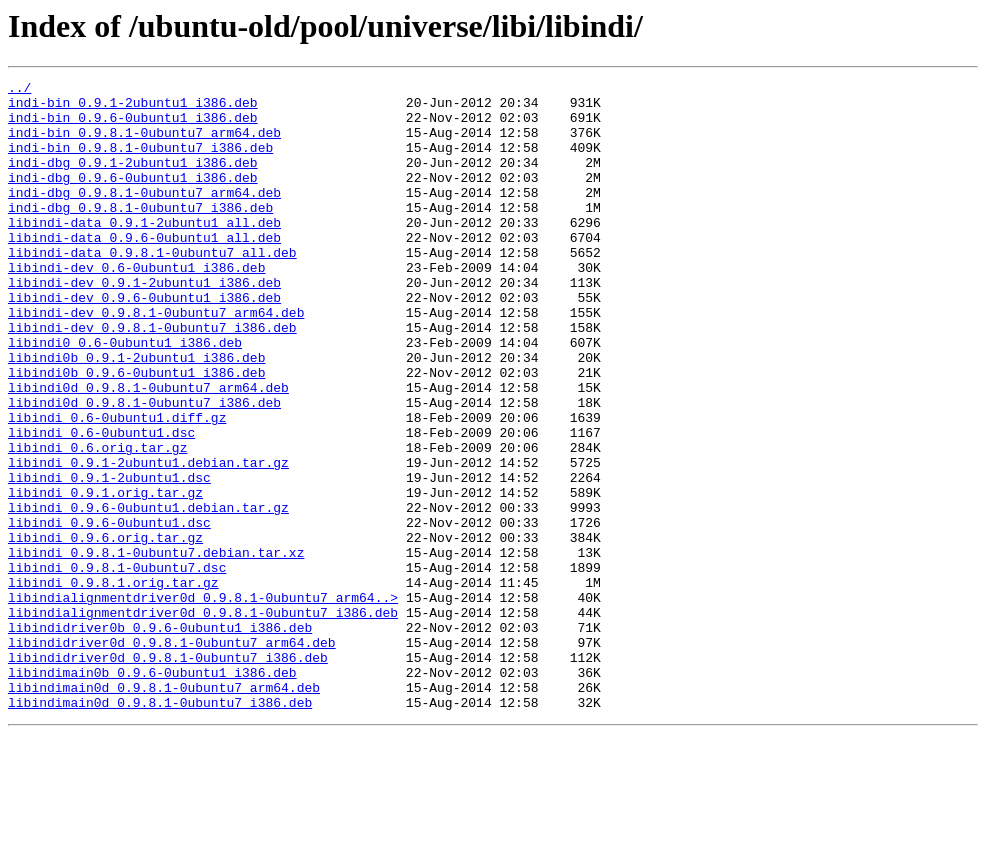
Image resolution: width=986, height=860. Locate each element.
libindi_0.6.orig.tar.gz (97, 522)
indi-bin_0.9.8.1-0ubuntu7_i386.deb (140, 162)
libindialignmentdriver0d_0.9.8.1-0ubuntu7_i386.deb (203, 720)
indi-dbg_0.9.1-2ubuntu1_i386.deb (133, 180)
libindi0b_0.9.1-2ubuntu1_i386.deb (136, 414)
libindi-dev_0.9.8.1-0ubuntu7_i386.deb (152, 378)
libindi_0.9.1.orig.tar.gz (105, 576)
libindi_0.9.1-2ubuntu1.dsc (109, 558)
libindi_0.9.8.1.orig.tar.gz (113, 684)
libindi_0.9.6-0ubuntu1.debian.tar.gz (148, 594)
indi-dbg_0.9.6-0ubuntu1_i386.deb (133, 198)
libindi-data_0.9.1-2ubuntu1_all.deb (144, 252)
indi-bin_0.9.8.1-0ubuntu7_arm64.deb (144, 144)
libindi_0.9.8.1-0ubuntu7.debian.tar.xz (156, 648)
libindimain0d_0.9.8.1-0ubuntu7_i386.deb (160, 828)
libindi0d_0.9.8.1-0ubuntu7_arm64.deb (148, 450)
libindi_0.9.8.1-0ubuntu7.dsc (117, 666)
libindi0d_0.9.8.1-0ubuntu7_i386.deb (144, 468)
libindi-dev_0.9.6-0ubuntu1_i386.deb (144, 342)
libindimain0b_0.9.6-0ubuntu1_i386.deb (152, 792)
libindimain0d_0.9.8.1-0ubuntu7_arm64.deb (164, 810)
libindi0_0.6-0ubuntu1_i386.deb (125, 396)
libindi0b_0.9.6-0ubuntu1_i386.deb (136, 432)
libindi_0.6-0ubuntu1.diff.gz (117, 486)
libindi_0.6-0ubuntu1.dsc (101, 504)
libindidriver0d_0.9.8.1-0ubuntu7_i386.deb (168, 774)
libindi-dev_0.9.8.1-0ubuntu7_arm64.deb (156, 360)
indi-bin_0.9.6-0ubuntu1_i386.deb (133, 126)
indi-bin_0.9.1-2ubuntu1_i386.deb (133, 108)
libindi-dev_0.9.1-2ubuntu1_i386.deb (144, 324)
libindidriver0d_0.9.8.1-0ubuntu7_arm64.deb (172, 756)
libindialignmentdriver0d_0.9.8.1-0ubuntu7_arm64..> (203, 702)
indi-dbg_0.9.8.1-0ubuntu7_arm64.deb (144, 216)
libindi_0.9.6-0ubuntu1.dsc (109, 612)
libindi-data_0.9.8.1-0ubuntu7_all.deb (152, 288)
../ (19, 90)
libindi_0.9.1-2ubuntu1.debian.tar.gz (148, 540)
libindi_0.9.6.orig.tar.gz (105, 630)
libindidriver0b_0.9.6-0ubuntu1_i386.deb (160, 738)
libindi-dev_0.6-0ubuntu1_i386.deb (136, 306)
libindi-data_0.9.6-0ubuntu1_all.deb (144, 270)
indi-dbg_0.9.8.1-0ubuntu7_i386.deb (140, 234)
